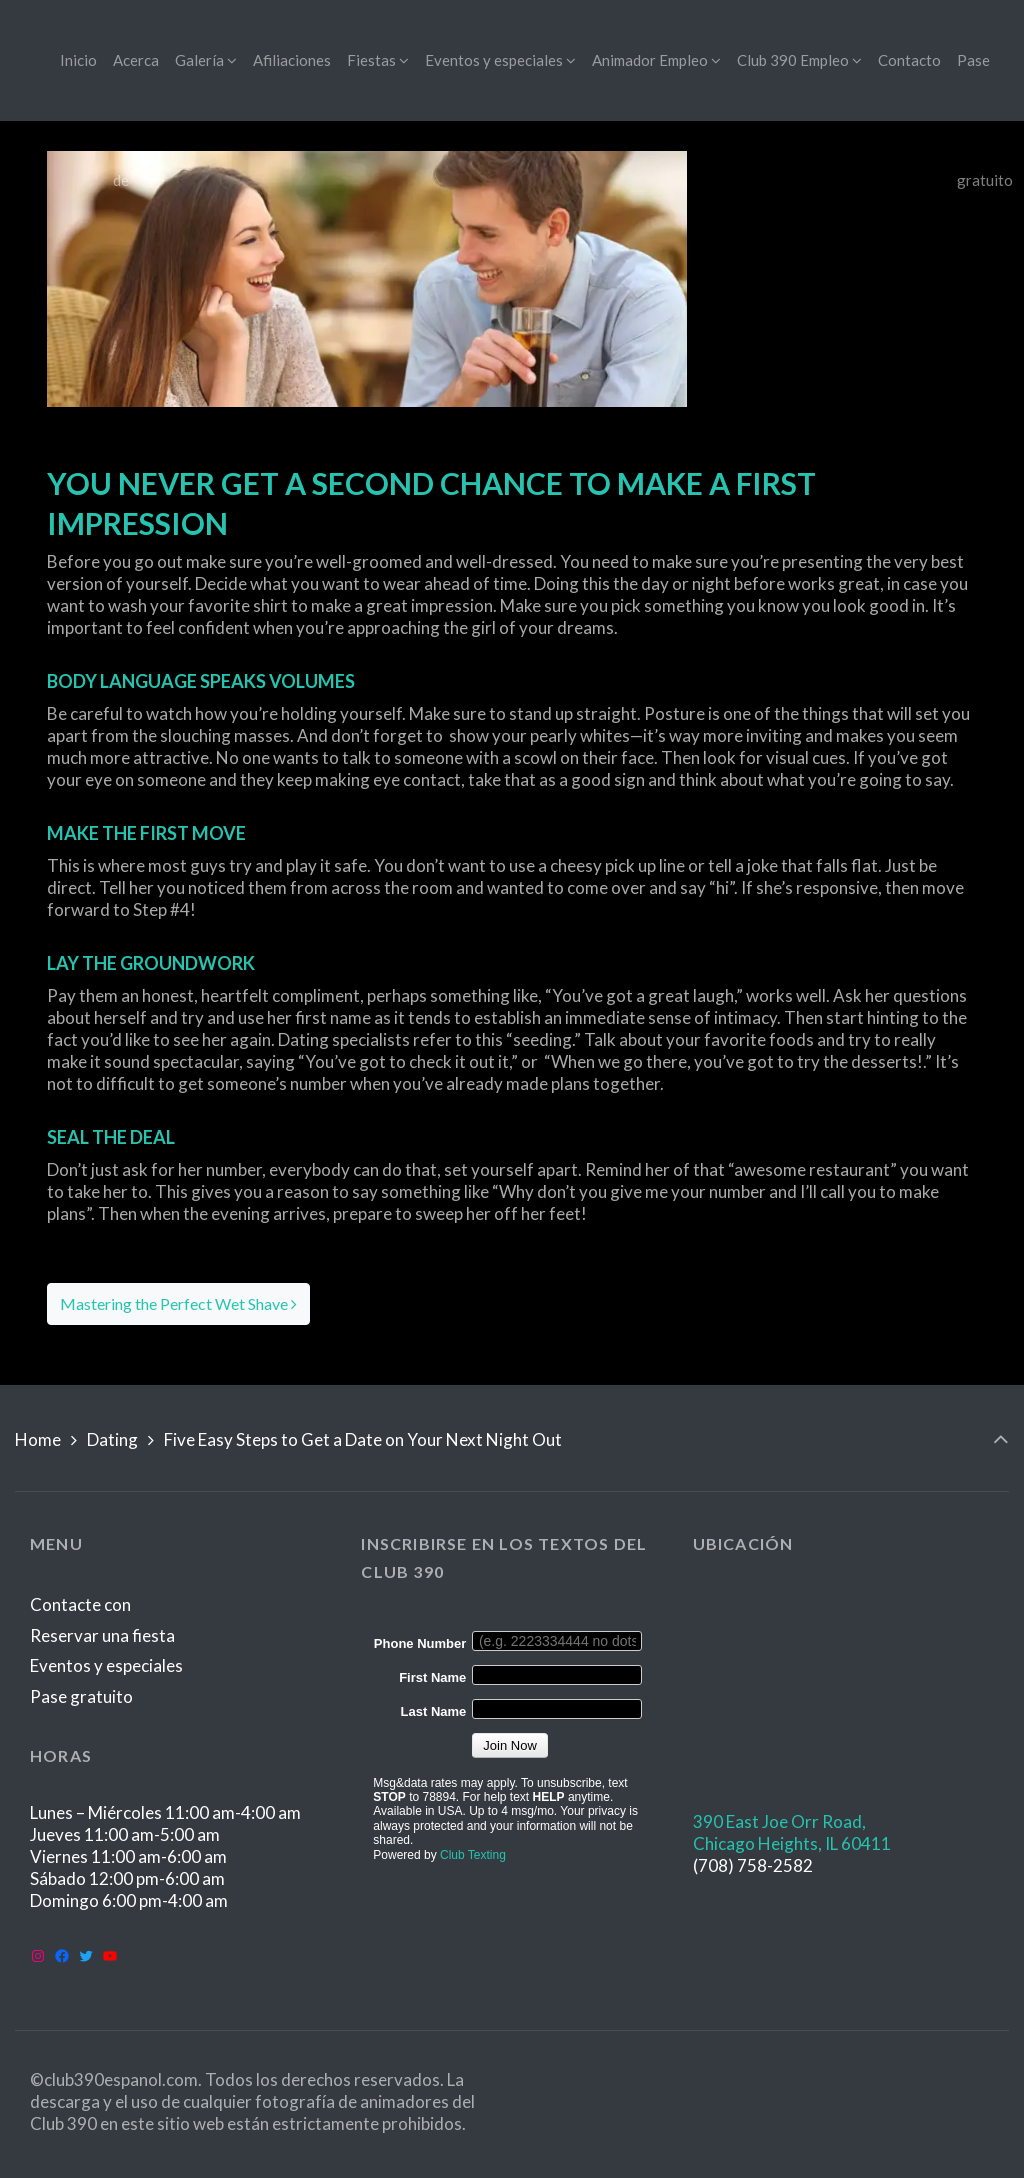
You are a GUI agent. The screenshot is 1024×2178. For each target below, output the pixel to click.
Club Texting (473, 1855)
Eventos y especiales (106, 1665)
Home (38, 1439)
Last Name (434, 1711)
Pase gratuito (81, 1696)
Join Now (509, 1745)
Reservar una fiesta (102, 1635)
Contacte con (80, 1604)
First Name (432, 1677)
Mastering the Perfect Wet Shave (178, 1303)
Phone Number (420, 1643)
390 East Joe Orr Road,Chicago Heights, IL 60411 (792, 1832)
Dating (112, 1439)
